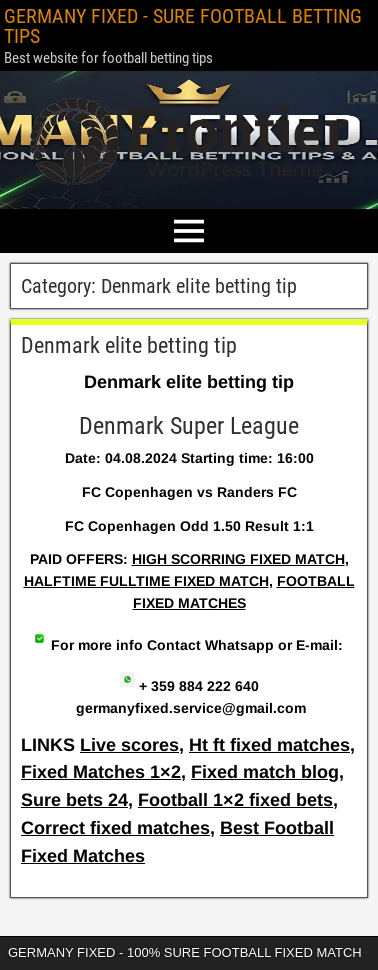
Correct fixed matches (115, 828)
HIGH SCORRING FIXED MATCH (238, 559)
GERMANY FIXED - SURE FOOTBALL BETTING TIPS (183, 26)
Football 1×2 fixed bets (235, 800)
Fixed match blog (265, 772)
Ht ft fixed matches (269, 745)
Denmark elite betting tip (129, 345)
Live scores (129, 745)
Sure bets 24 (74, 800)
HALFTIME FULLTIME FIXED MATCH (146, 581)
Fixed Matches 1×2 (101, 772)
